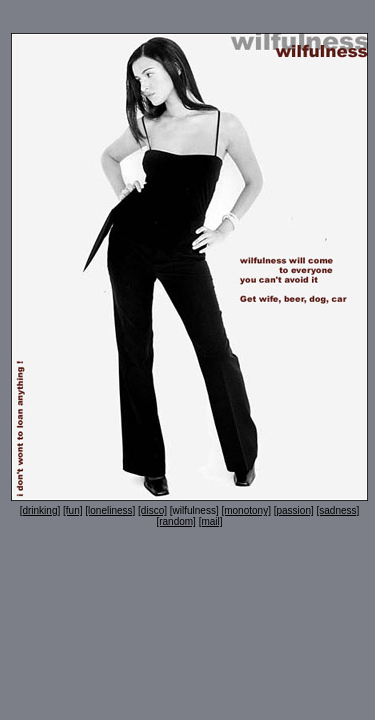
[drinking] (40, 510)
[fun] (72, 510)
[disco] (152, 510)
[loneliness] (110, 510)
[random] (175, 521)
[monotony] (245, 510)
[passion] (294, 510)
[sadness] (338, 510)
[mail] (211, 521)
